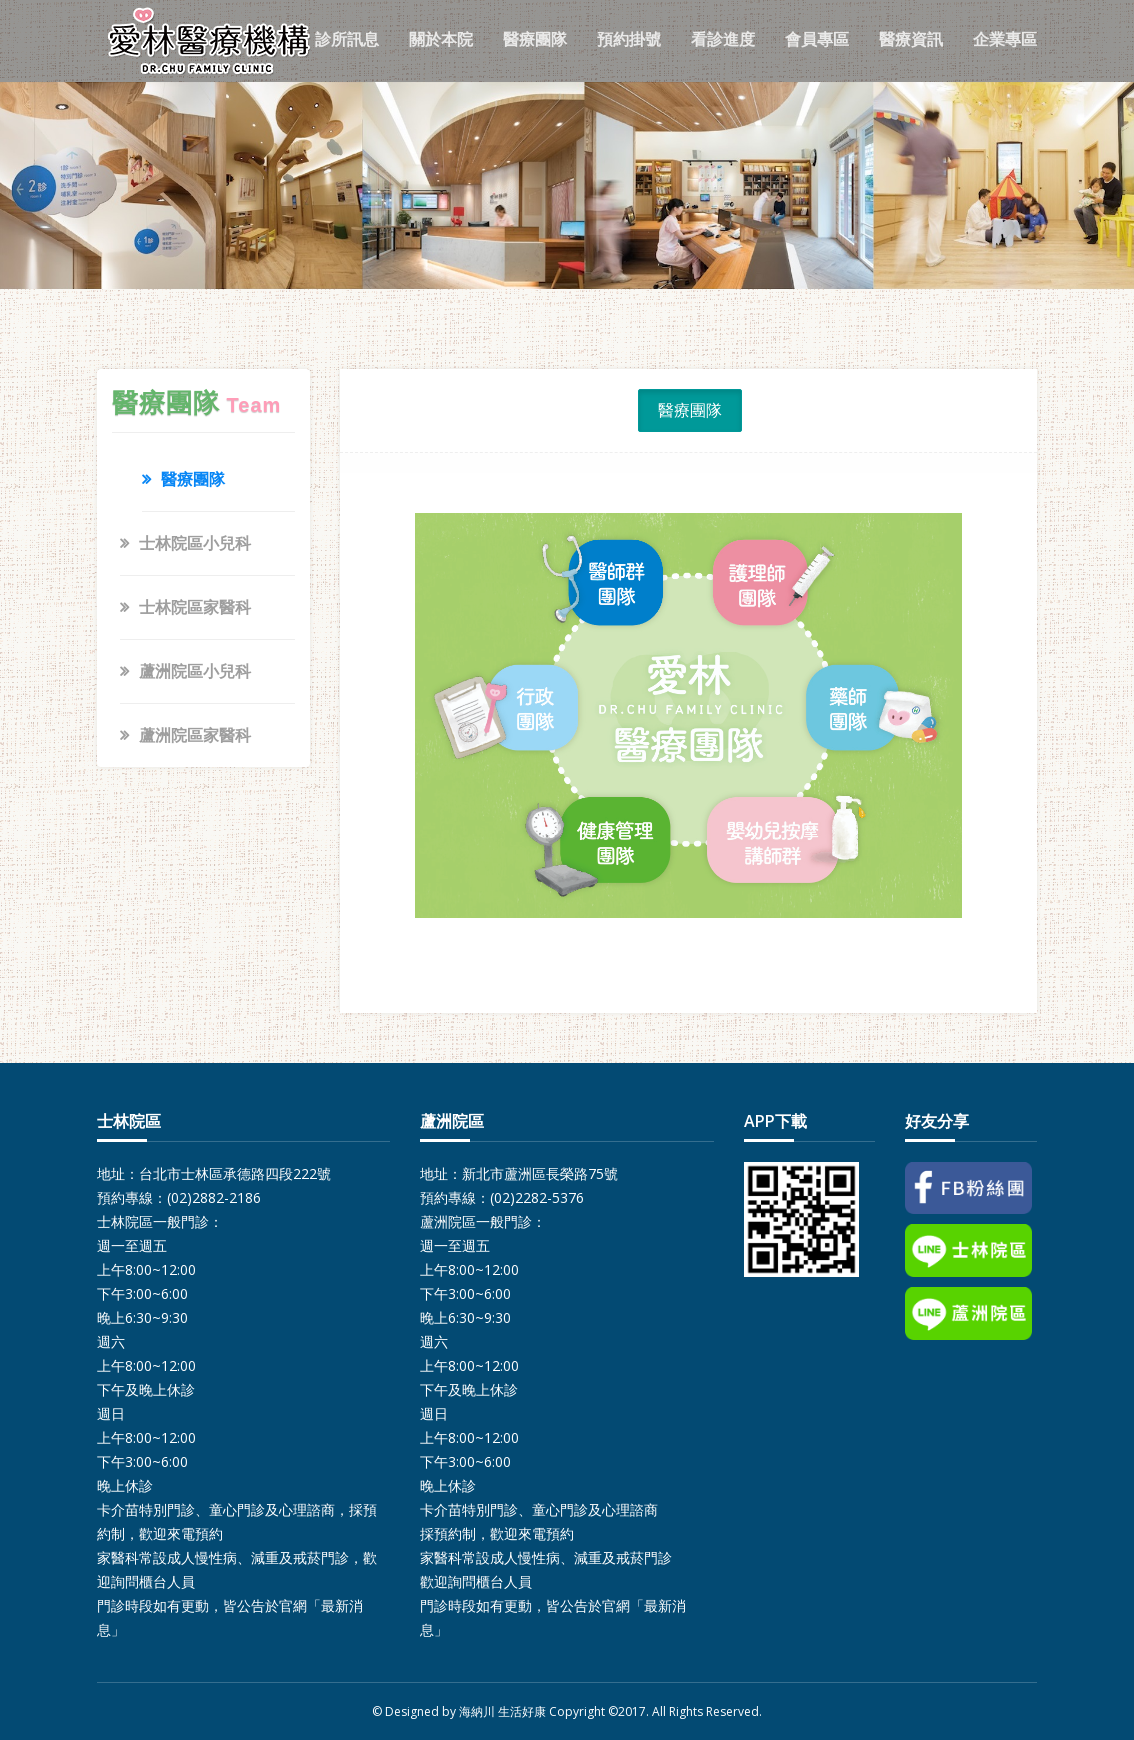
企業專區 (1005, 39)
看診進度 (723, 39)
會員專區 (817, 39)
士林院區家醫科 (195, 607)
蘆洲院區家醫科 (195, 735)
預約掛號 (629, 39)
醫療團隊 (535, 39)
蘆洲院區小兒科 (195, 671)
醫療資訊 (911, 39)
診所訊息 (347, 39)
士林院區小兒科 (195, 543)
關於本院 (441, 39)
